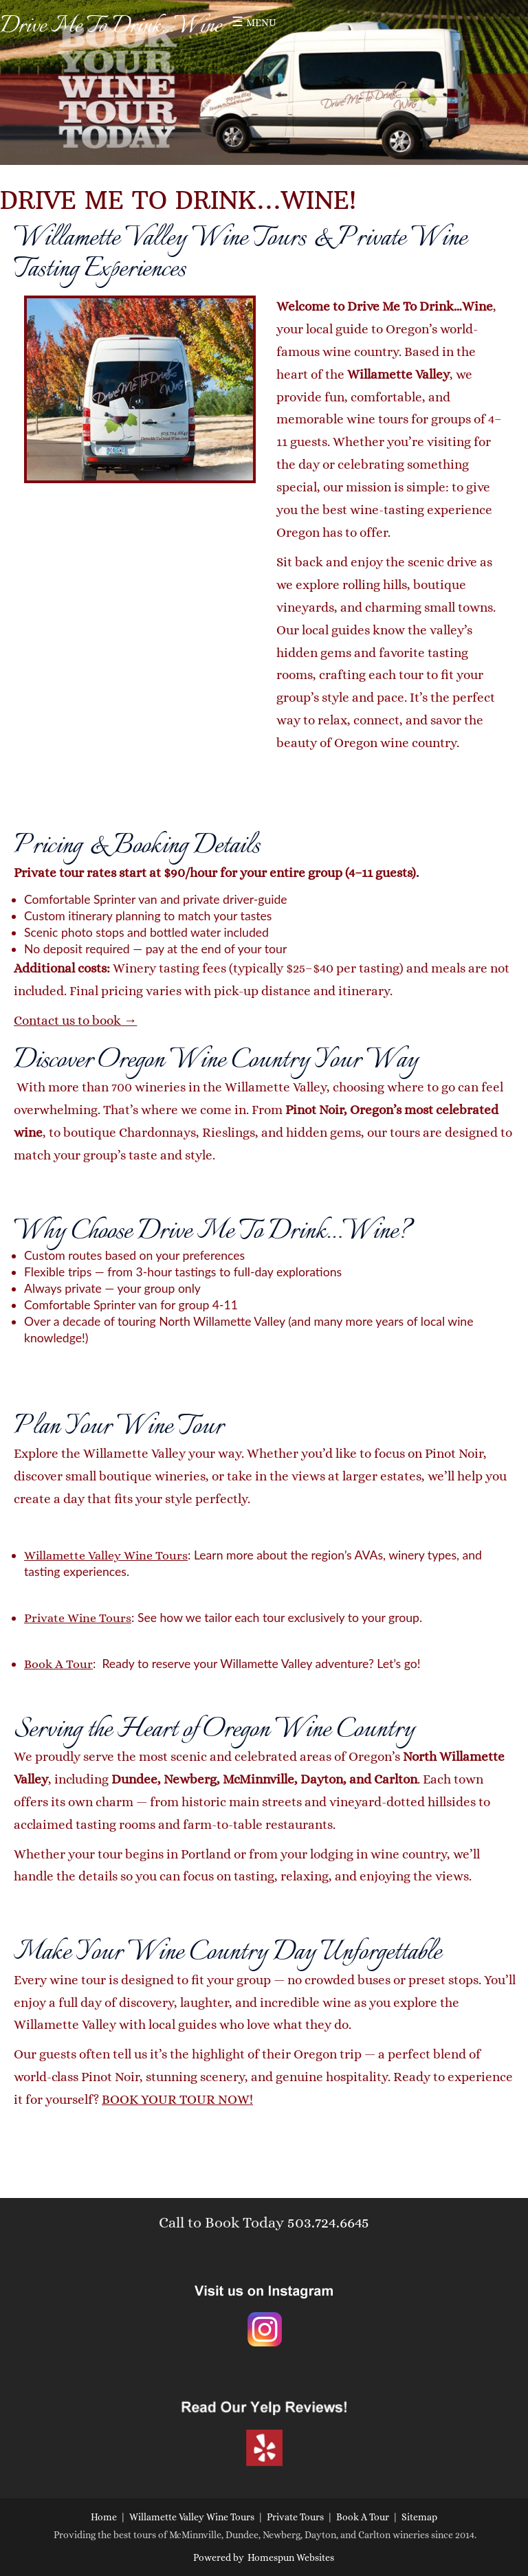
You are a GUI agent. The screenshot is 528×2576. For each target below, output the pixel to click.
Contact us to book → (75, 1020)
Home (104, 2516)
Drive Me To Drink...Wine (110, 26)
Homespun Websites (291, 2557)
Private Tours (295, 2516)
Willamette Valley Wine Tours (106, 1555)
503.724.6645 (328, 2222)
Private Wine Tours (77, 1618)
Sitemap (419, 2516)
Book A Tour (58, 1664)
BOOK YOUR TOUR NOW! (177, 2099)
